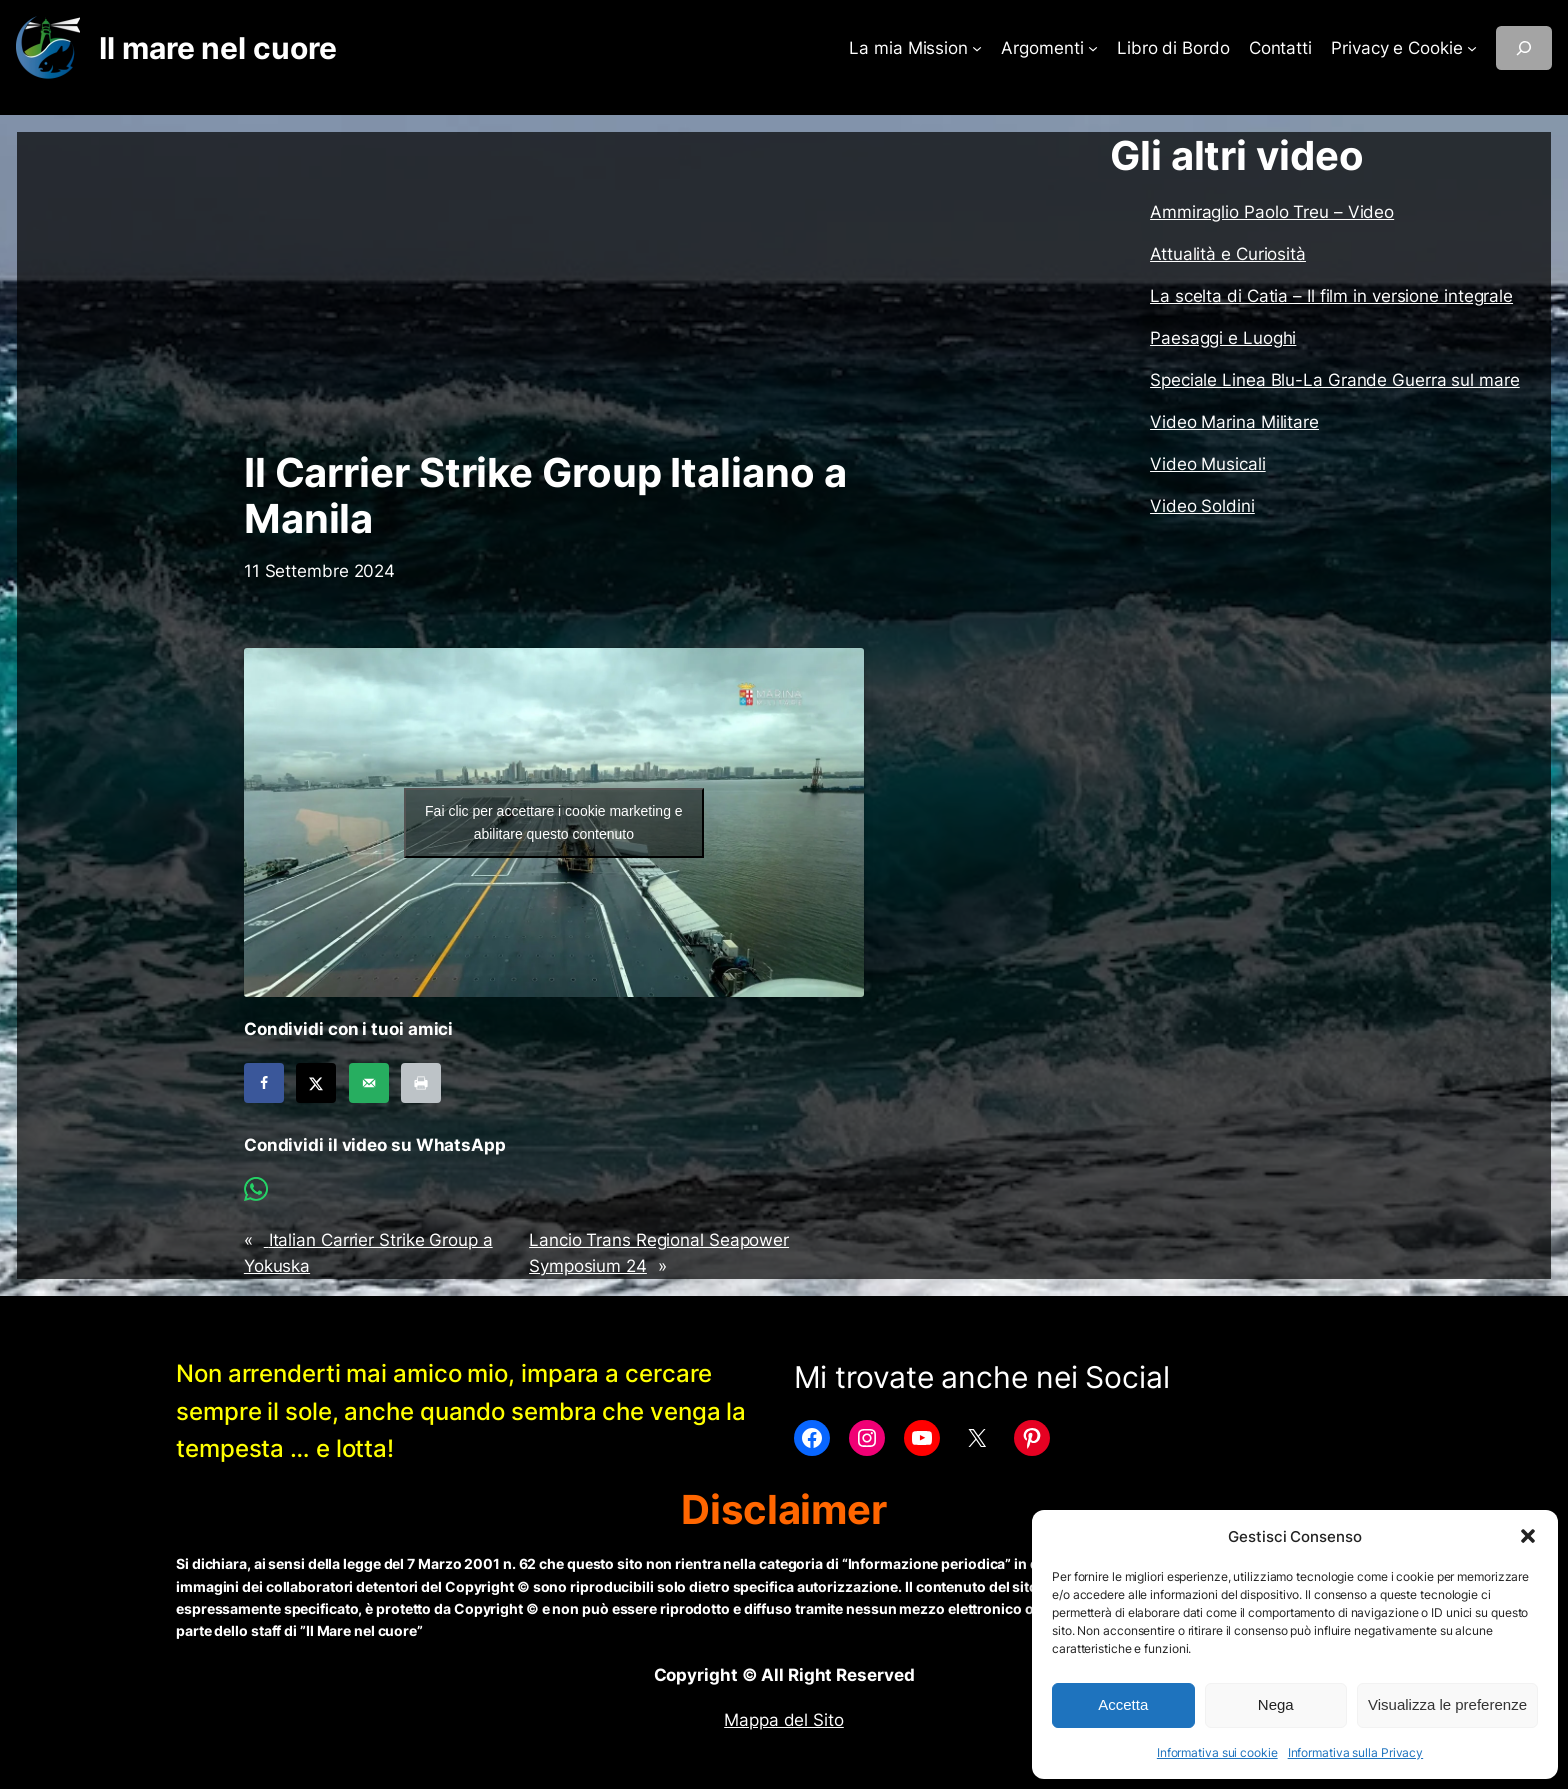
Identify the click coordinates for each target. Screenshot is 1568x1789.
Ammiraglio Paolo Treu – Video (1272, 212)
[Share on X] (316, 1083)
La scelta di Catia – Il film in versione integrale (1331, 296)
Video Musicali (1208, 464)
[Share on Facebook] (264, 1083)
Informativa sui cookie (1217, 1752)
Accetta (1123, 1704)
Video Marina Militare (1234, 422)
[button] (1528, 1536)
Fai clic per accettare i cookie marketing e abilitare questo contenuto (554, 822)
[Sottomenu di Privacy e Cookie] (1472, 48)
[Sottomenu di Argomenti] (1093, 48)
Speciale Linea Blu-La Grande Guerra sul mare (1335, 380)
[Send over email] (369, 1083)
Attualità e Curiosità (1228, 254)
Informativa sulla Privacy (1356, 1752)
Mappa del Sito (784, 1720)
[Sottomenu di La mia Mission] (977, 48)
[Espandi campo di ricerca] (1524, 48)
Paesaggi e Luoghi (1223, 338)
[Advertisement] (554, 291)
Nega (1276, 1704)
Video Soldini (1202, 506)
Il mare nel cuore (217, 48)
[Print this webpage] (421, 1083)
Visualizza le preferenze (1447, 1704)
